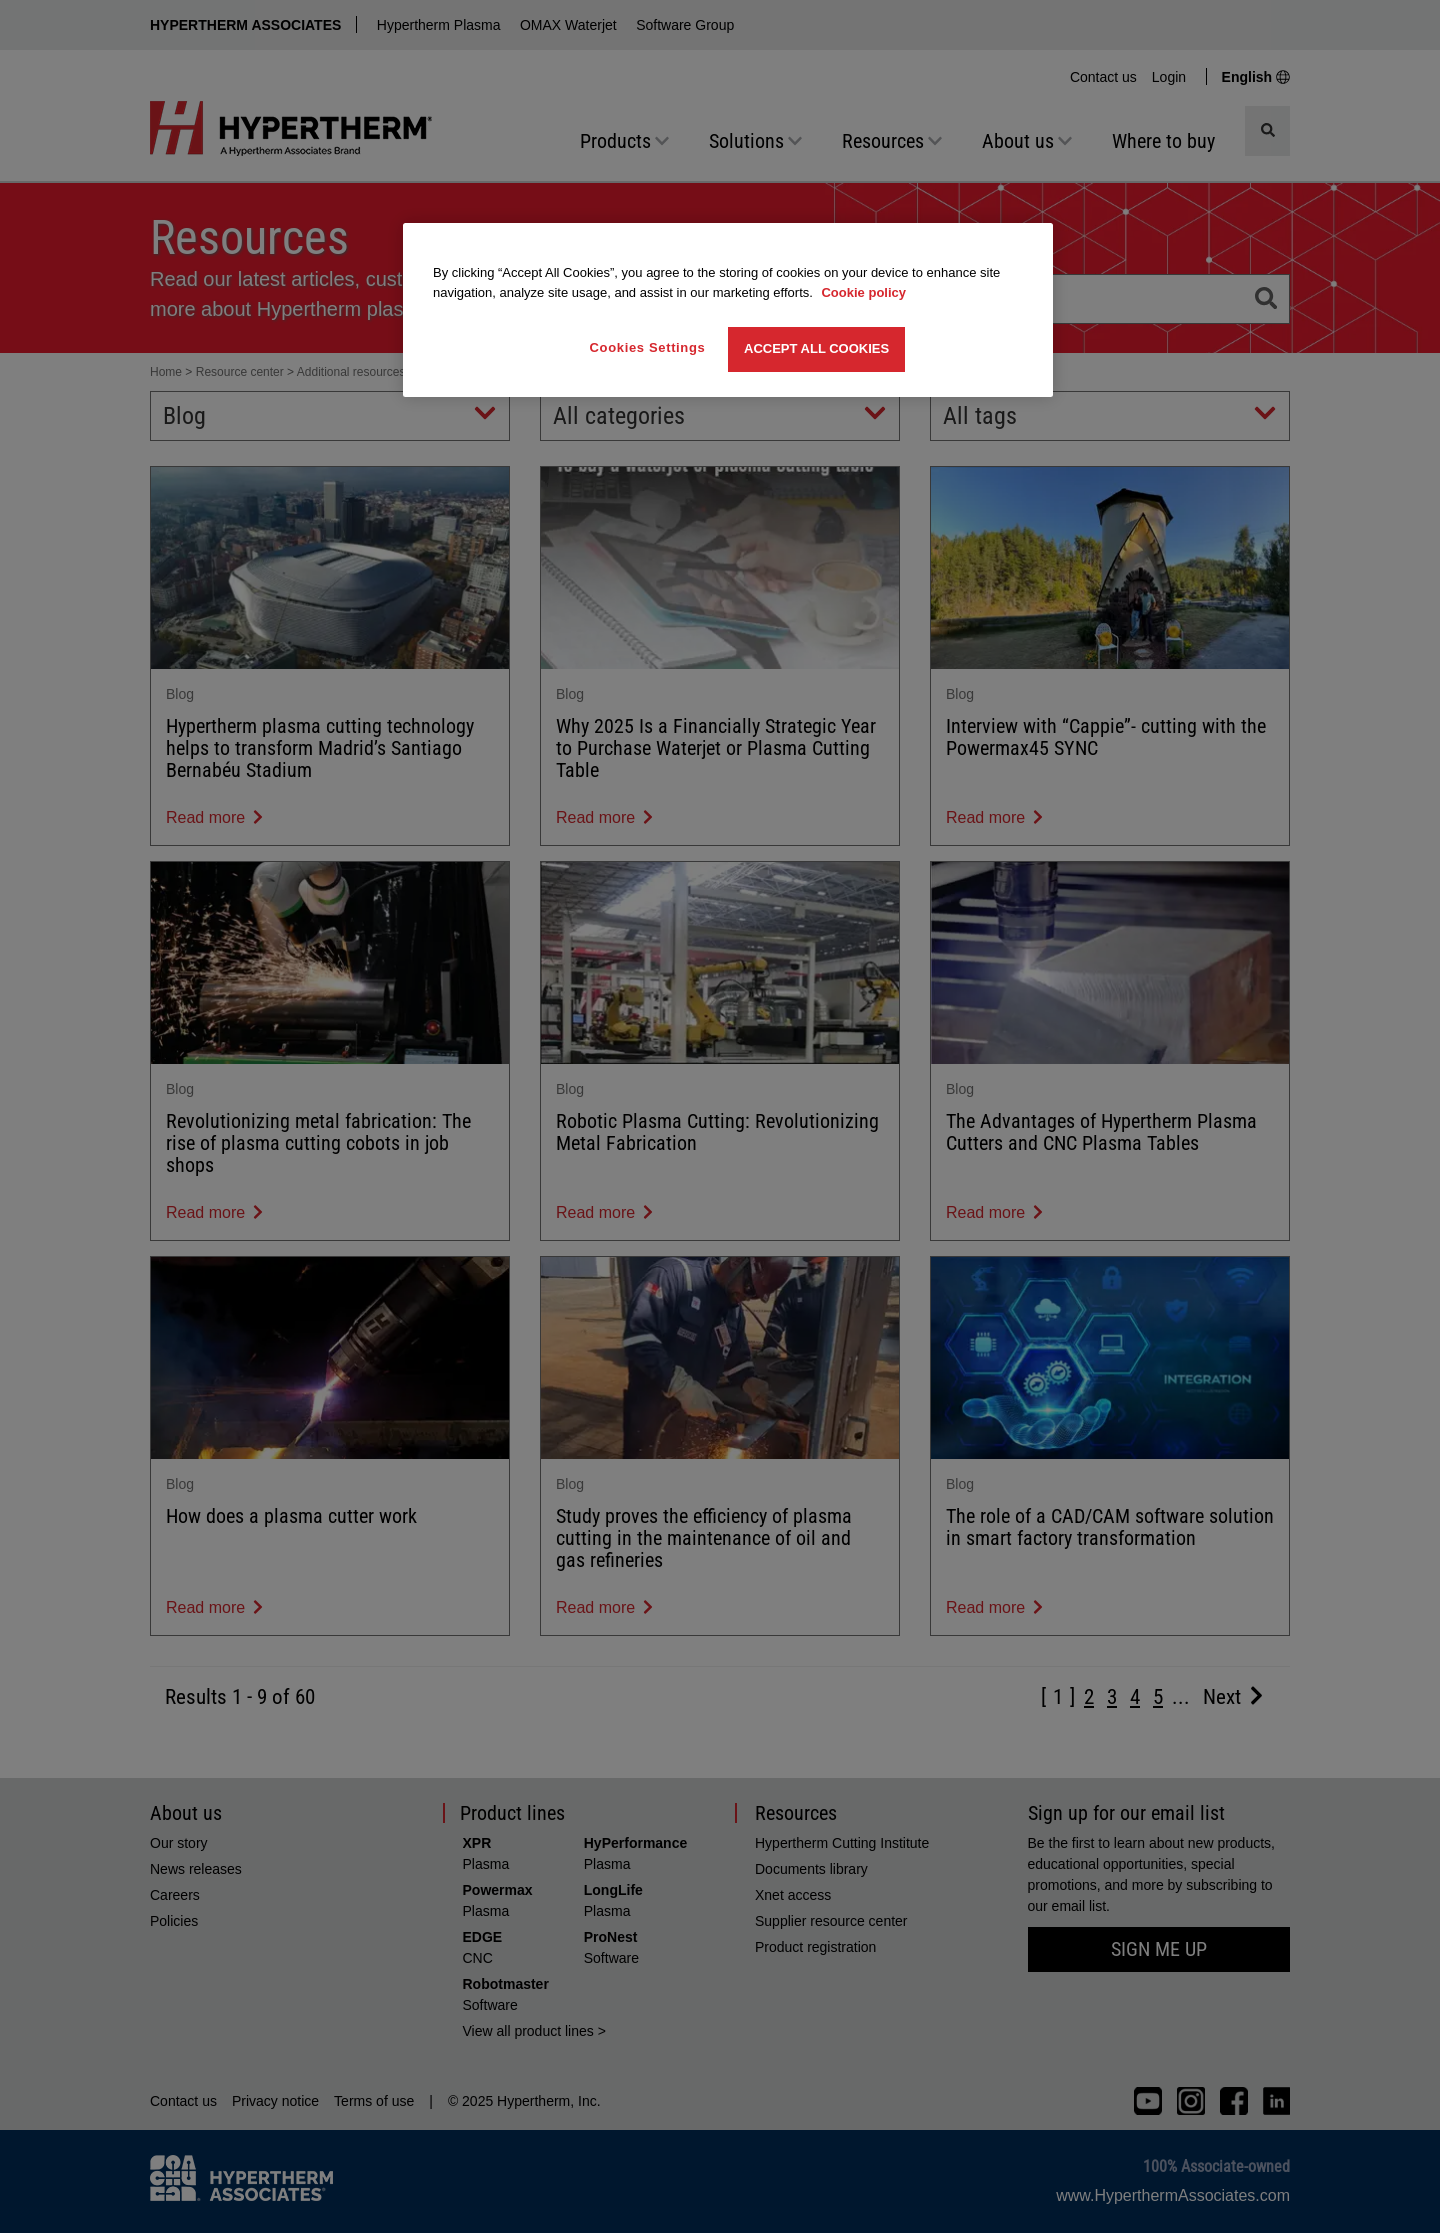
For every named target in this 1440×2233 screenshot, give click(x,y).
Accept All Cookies (816, 348)
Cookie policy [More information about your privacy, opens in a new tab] (863, 292)
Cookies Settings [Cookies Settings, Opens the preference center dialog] (648, 347)
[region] (728, 309)
